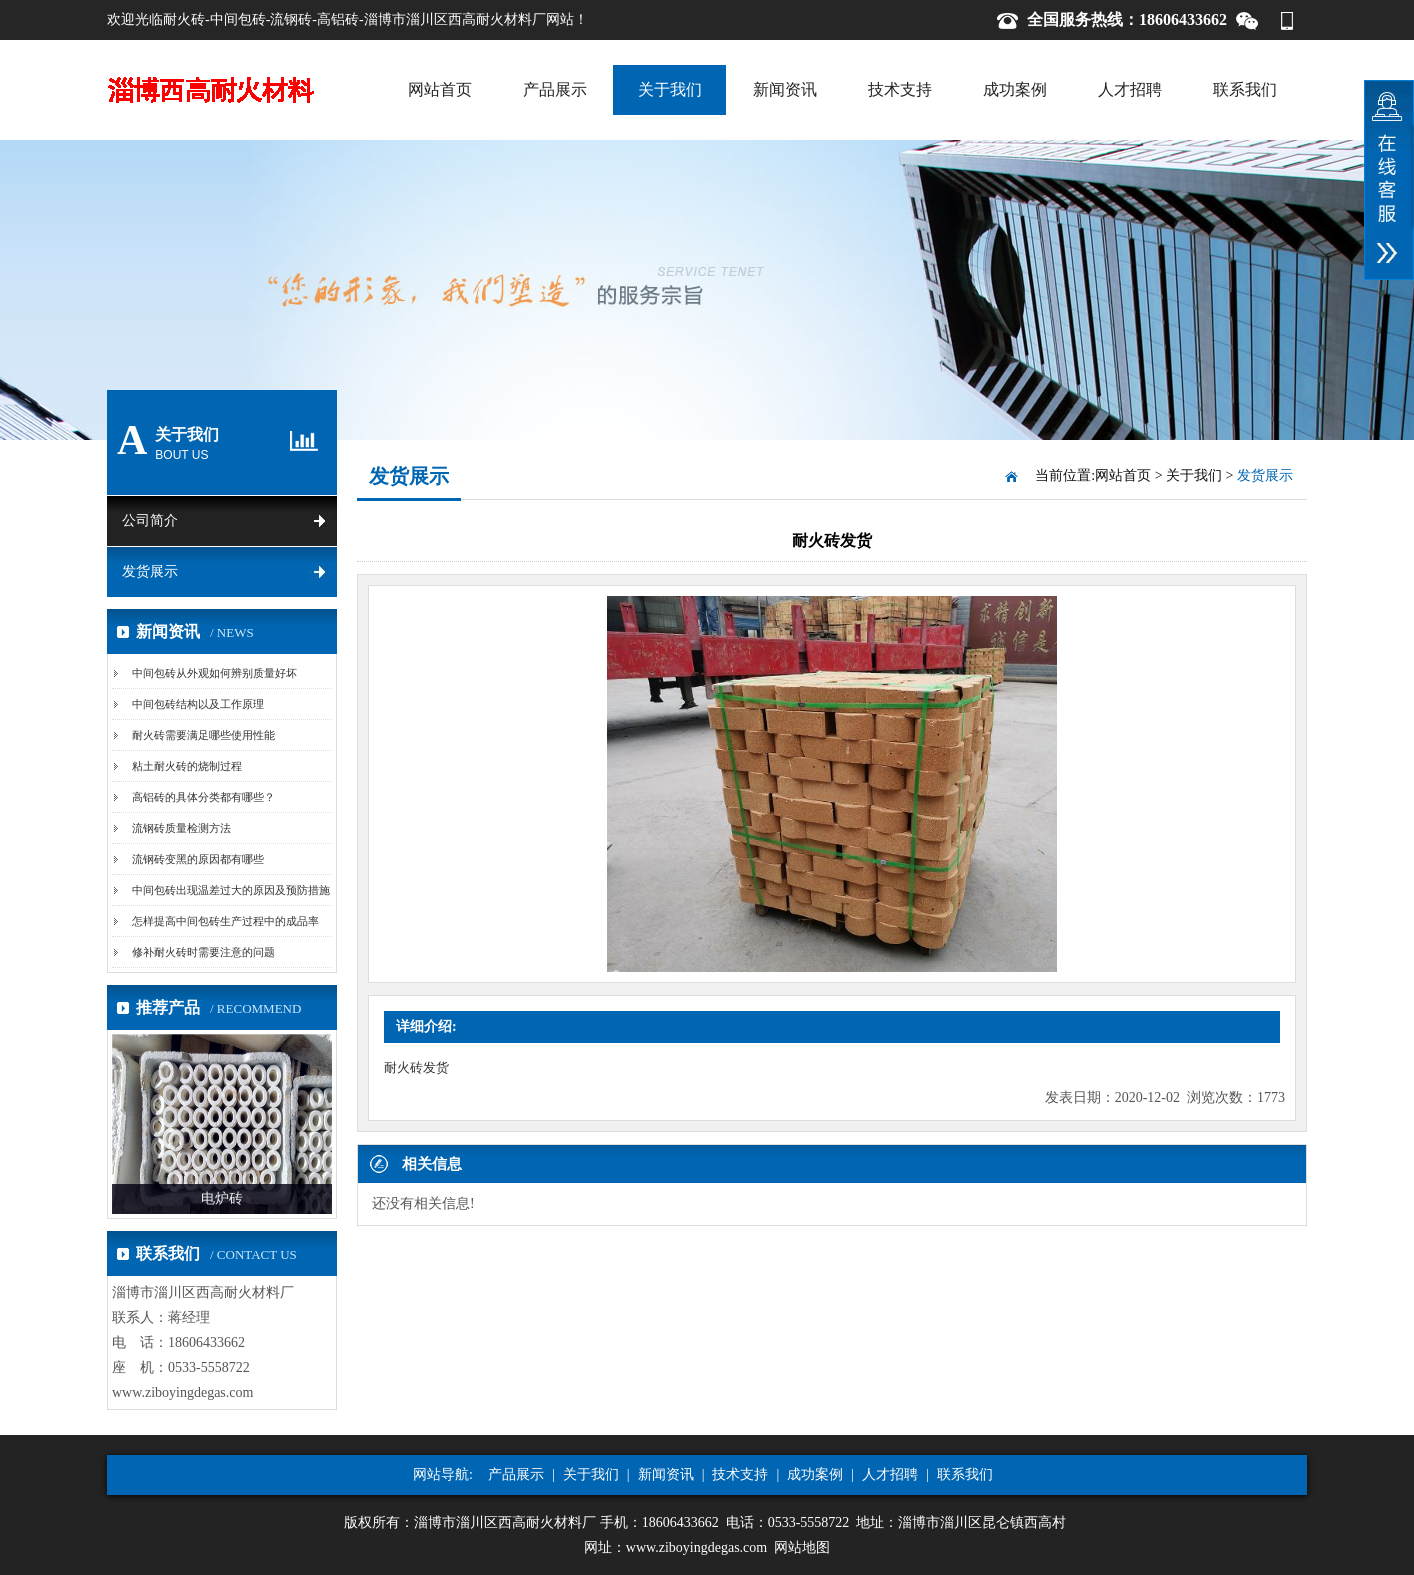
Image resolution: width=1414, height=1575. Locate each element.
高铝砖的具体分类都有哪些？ (203, 797)
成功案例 (1015, 89)
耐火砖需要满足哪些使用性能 (203, 735)
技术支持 (900, 89)
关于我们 (670, 89)
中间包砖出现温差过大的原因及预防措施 (231, 890)
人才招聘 (1130, 89)
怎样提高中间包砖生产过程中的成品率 (225, 921)
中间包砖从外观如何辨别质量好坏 (214, 673)
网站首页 (440, 89)
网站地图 (802, 1547)
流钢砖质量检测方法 (181, 828)
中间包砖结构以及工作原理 (198, 704)
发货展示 (150, 571)
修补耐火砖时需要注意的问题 (203, 952)
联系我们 (1245, 89)
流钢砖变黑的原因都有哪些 (198, 859)
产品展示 (555, 89)
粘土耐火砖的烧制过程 (187, 766)
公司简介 (150, 520)
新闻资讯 (785, 89)
